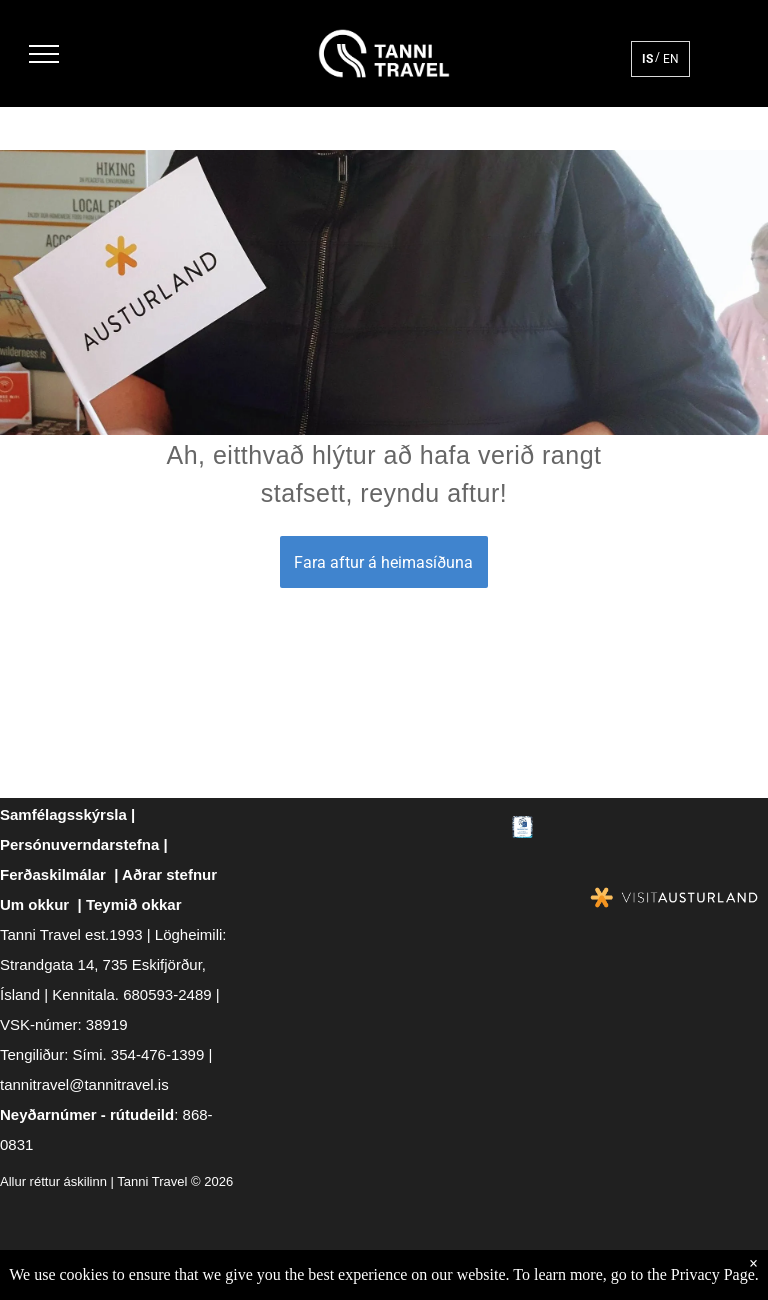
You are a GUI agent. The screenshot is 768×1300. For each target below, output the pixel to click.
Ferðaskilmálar (53, 874)
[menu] (44, 54)
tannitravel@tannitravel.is (84, 1084)
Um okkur (34, 904)
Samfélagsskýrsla (63, 814)
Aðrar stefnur (169, 874)
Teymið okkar (134, 904)
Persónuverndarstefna (79, 844)
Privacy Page (713, 1274)
